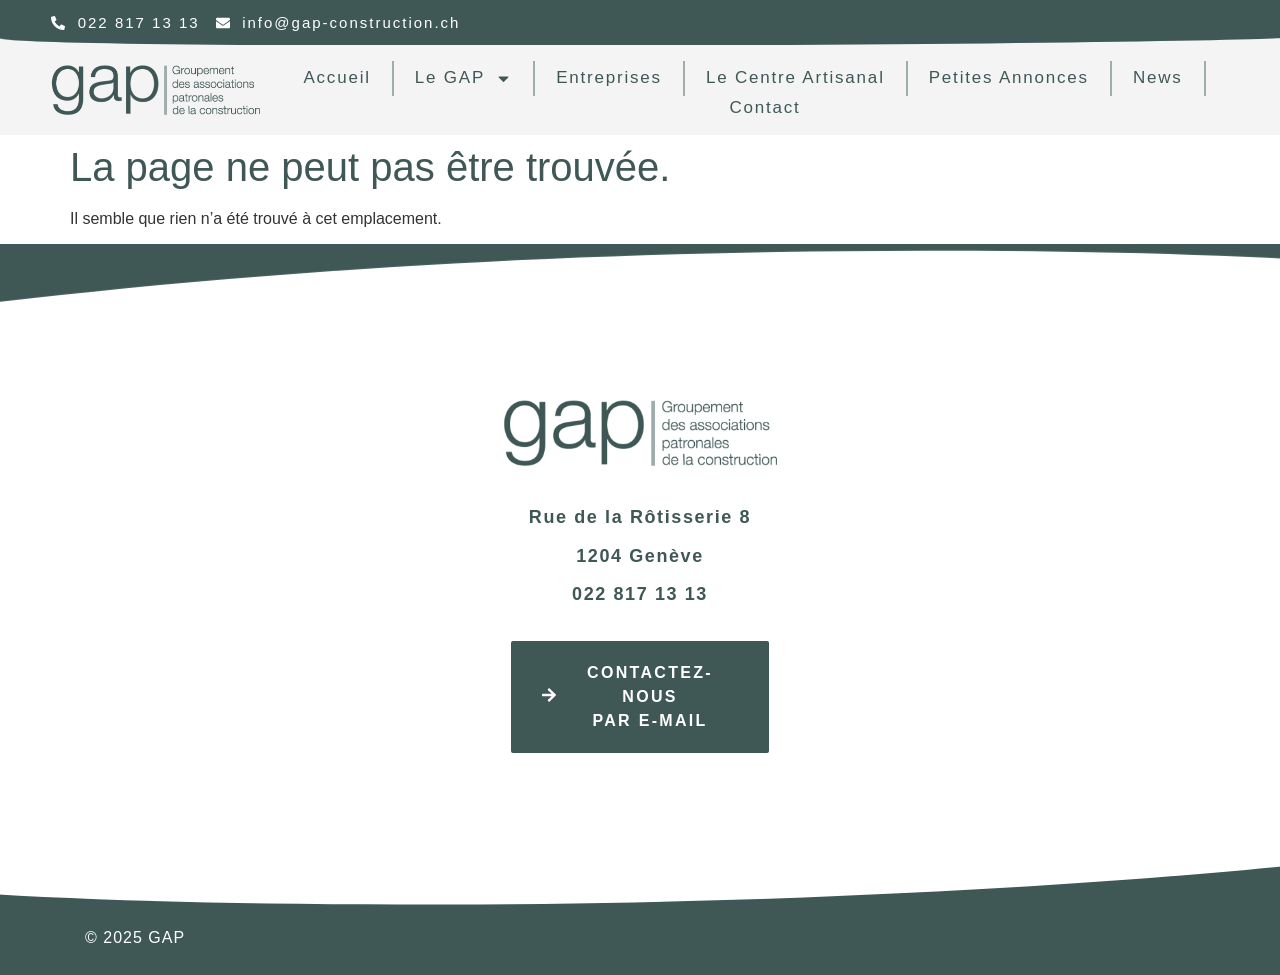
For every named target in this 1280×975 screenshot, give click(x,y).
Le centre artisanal (795, 77)
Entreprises (609, 77)
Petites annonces (1009, 77)
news (1158, 77)
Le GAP (463, 78)
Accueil (336, 77)
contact (764, 107)
